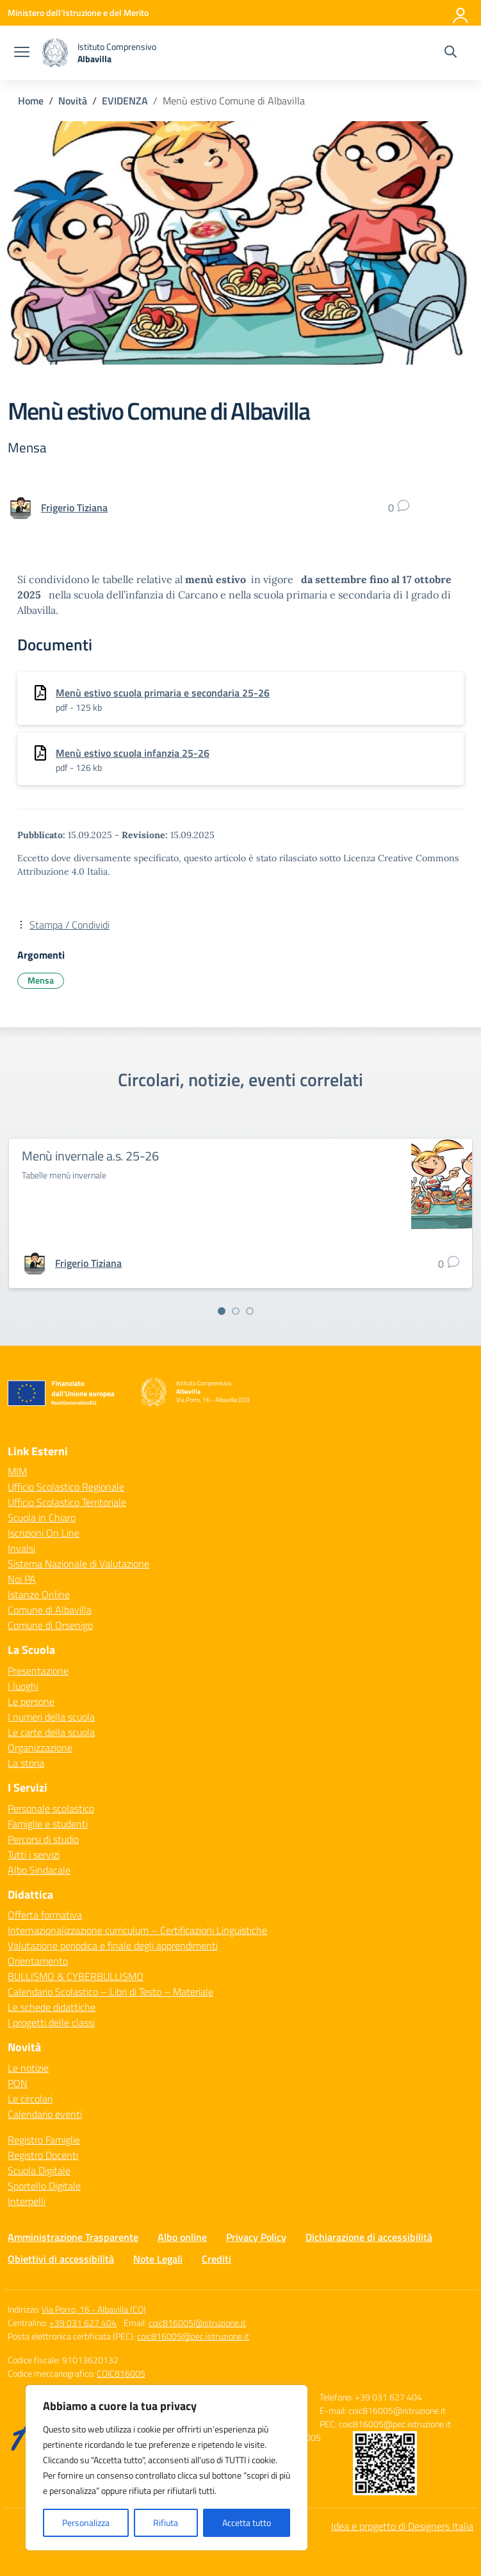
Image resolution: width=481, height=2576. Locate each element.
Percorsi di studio (43, 1839)
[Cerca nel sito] (451, 53)
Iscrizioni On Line (43, 1532)
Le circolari (30, 2098)
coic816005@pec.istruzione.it (193, 2336)
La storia (26, 1763)
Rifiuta (165, 2522)
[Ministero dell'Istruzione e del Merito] (78, 12)
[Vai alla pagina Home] (31, 100)
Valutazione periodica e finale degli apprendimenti (113, 1945)
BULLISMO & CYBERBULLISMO (75, 1976)
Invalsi (21, 1548)
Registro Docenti (43, 2155)
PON (18, 2083)
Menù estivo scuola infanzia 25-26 (132, 753)
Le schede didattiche (51, 2007)
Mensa (41, 980)
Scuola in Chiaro (42, 1517)
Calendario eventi (45, 2114)
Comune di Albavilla (50, 1609)
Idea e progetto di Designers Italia (402, 2526)
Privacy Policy (256, 2237)
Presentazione (38, 1670)
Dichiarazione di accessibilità (369, 2237)
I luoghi (23, 1686)
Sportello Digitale (44, 2185)
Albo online (182, 2237)
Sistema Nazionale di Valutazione (78, 1563)
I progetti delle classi (51, 2022)
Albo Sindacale (39, 1870)
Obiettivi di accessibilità (61, 2258)
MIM (17, 1471)
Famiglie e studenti (48, 1823)
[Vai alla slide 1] (221, 1311)
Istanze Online (39, 1594)
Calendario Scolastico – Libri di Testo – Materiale (110, 1991)
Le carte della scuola (51, 1732)
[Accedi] (461, 13)
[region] (166, 2467)
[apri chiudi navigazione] (21, 53)
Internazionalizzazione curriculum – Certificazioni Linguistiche (137, 1930)
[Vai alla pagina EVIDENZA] (125, 100)
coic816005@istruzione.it (197, 2322)
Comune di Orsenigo (50, 1625)
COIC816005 (121, 2373)
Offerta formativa (45, 1914)
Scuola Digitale (39, 2170)
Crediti (216, 2258)
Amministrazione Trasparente (73, 2237)
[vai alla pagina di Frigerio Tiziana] (74, 507)
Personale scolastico (51, 1808)
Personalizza (86, 2522)
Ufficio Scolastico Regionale (66, 1486)
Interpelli (26, 2201)
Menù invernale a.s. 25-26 (90, 1156)
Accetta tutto (246, 2522)
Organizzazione (40, 1747)
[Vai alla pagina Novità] (72, 100)
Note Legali (158, 2258)
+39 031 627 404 (83, 2322)
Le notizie (28, 2068)
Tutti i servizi (34, 1854)
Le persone (31, 1701)
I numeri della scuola (51, 1716)
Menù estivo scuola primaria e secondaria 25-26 (163, 692)
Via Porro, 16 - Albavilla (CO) (94, 2309)
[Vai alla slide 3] (250, 1311)
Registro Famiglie (44, 2139)
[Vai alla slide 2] (236, 1311)
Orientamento (38, 1961)
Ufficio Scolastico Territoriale (67, 1502)
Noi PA (22, 1579)
